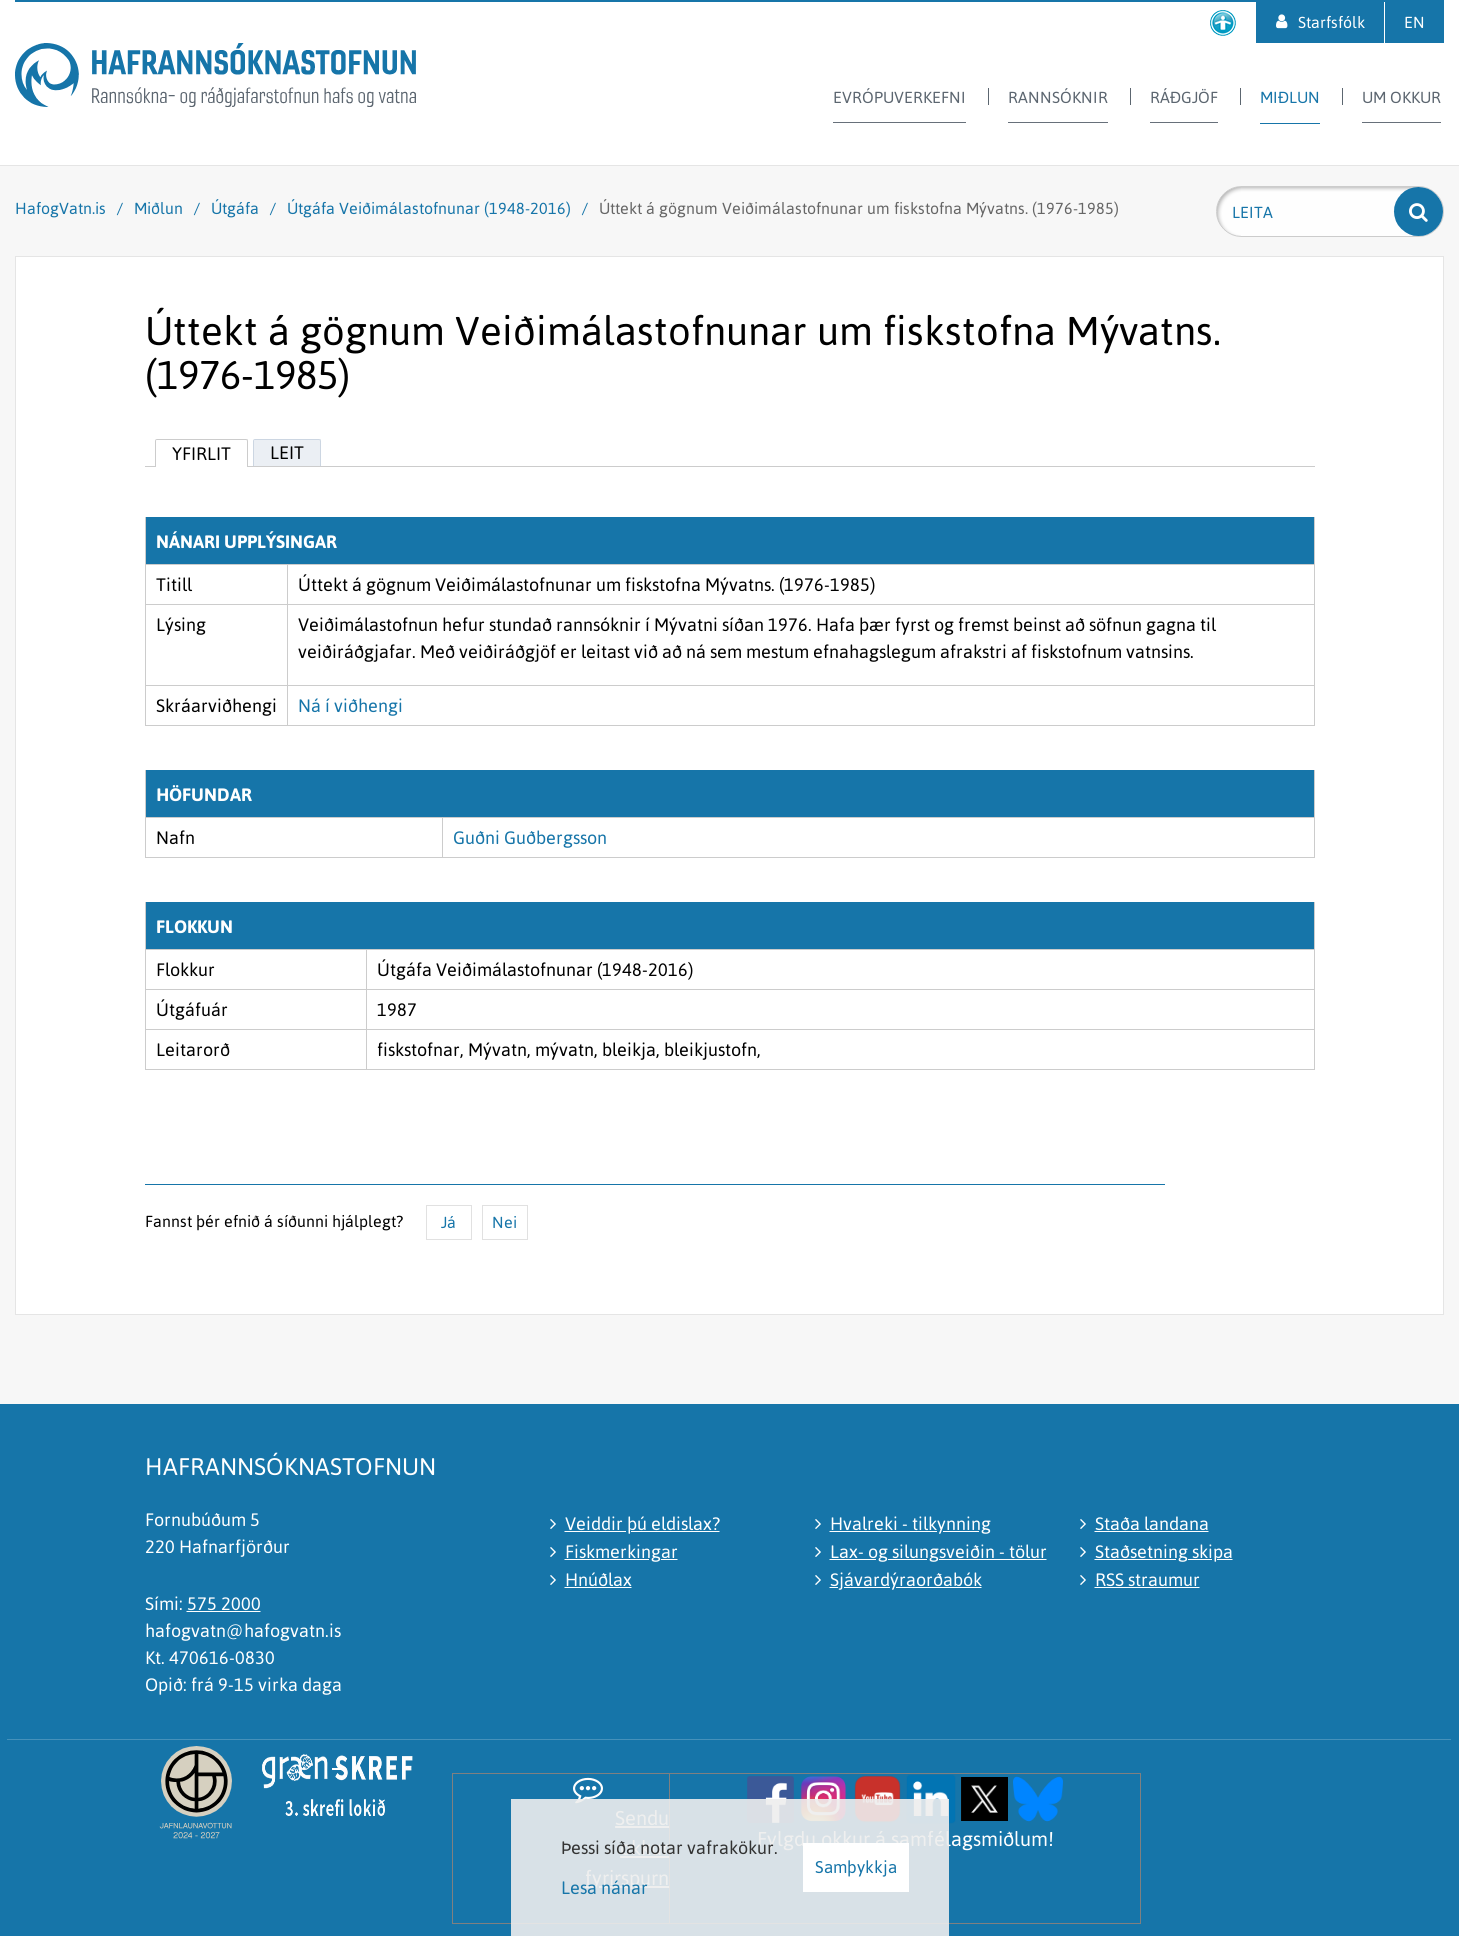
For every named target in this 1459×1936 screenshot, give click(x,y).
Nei (504, 1222)
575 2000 (224, 1603)
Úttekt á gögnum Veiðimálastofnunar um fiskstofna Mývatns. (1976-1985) (859, 208)
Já (448, 1222)
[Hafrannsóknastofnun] (215, 78)
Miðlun (158, 208)
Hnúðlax (598, 1579)
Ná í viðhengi (350, 705)
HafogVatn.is (60, 208)
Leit (287, 452)
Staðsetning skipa (1164, 1551)
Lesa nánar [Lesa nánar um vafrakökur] (604, 1887)
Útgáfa (235, 208)
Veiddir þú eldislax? (642, 1523)
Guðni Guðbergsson (530, 837)
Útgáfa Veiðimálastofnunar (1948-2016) (429, 208)
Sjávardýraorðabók (906, 1579)
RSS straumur (1147, 1579)
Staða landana (1152, 1523)
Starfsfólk (1331, 22)
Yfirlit (201, 453)
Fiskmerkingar (621, 1551)
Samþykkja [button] (856, 1867)
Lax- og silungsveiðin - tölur (938, 1551)
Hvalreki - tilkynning (910, 1523)
